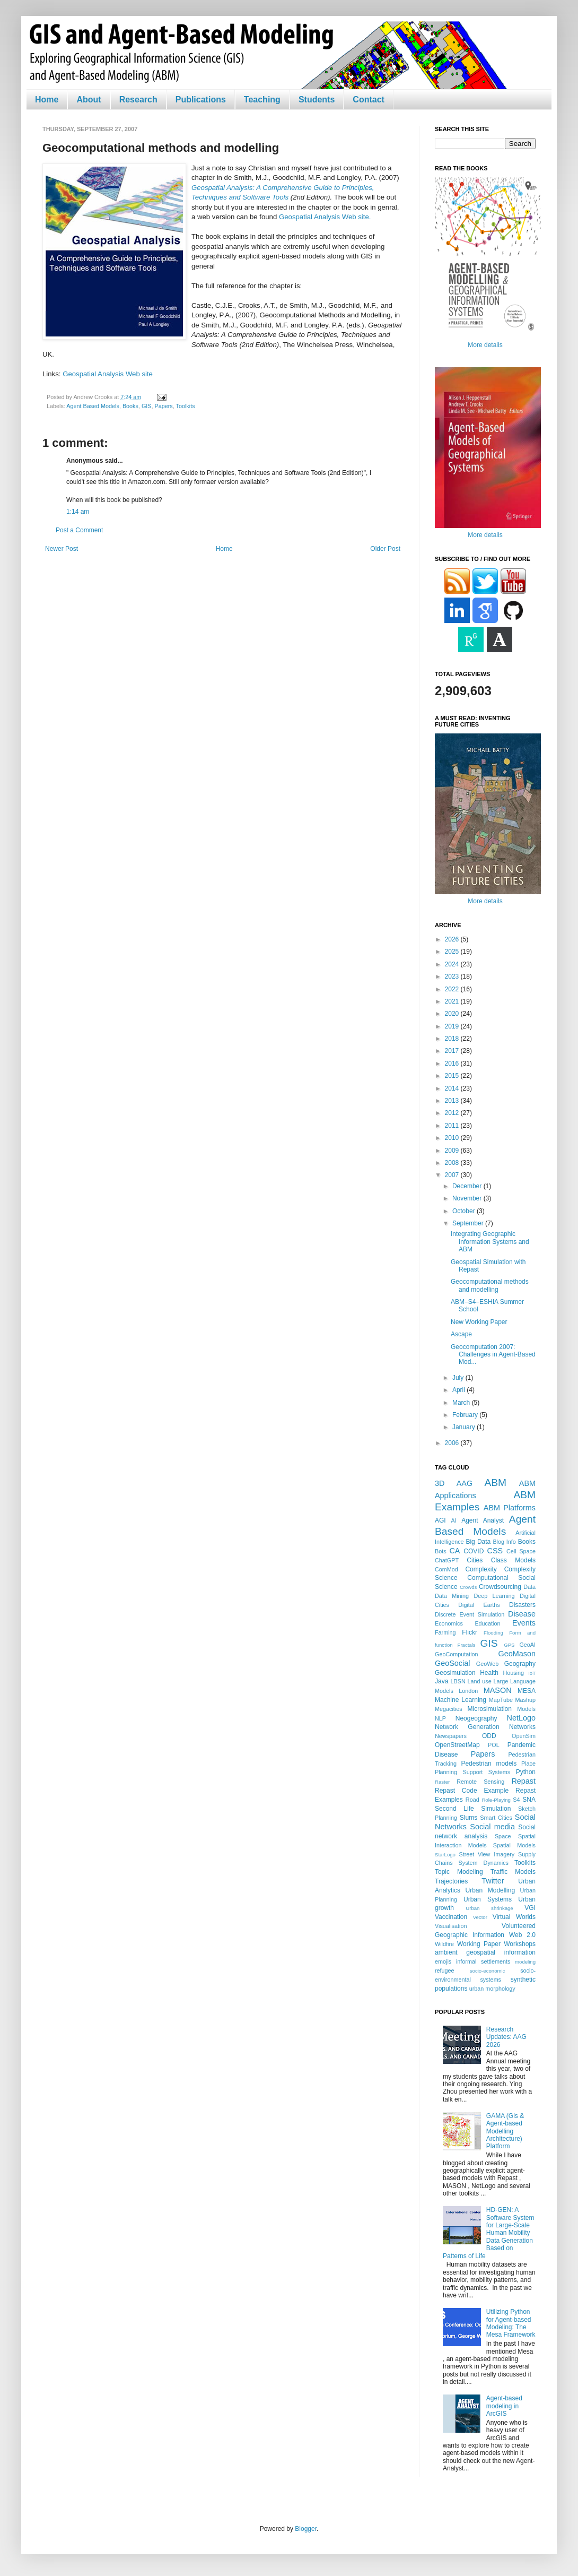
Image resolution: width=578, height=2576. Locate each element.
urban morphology (492, 1988)
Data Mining (452, 1596)
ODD (489, 1736)
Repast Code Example (472, 1790)
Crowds (468, 1587)
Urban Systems (487, 1899)
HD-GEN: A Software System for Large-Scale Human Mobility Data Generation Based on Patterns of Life (489, 2232)
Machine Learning (460, 1700)
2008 (453, 1162)
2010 (453, 1138)
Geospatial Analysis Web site (108, 374)
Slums (468, 1817)
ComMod (446, 1569)
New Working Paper (479, 1322)
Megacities (448, 1709)
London (468, 1691)
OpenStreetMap (457, 1745)
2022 (453, 989)
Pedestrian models (488, 1763)
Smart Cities (496, 1817)
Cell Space (521, 1551)
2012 (453, 1113)
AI (453, 1520)
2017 (453, 1050)
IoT (532, 1673)
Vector (480, 1917)
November (468, 1198)
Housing (513, 1673)
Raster (442, 1782)
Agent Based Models (92, 406)
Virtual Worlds (514, 1917)
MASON (498, 1690)
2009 (453, 1150)
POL (494, 1745)
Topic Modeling (459, 1871)
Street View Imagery (486, 1854)
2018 (453, 1038)
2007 (453, 1175)
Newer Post (61, 548)
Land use (480, 1681)
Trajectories (451, 1881)
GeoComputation (456, 1654)
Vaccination (451, 1917)
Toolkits (185, 406)
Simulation (496, 1808)
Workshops (520, 1944)
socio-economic (487, 1971)
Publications (201, 99)
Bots (440, 1551)
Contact (368, 99)
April (459, 1390)
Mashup (525, 1700)
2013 (453, 1100)
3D (439, 1483)
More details (485, 345)
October (464, 1211)
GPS (509, 1645)
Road (472, 1799)
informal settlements (483, 1961)
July (459, 1377)
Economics (449, 1623)
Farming (445, 1632)
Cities (475, 1560)
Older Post (385, 548)
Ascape (461, 1334)
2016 (453, 1063)
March (462, 1402)
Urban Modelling (490, 1890)
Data (529, 1587)
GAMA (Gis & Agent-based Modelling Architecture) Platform (505, 2131)
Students (317, 99)
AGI (440, 1520)
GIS (147, 406)
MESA (527, 1691)
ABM (496, 1482)
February (465, 1415)
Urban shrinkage (489, 1908)
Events (524, 1623)
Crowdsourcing (500, 1586)
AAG (464, 1483)
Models (526, 1709)
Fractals (467, 1645)
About (88, 99)
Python (526, 1772)
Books (130, 406)
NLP (440, 1718)
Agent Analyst (482, 1520)
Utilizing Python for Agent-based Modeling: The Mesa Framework (511, 2323)
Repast (523, 1781)
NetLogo (521, 1718)
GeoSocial (452, 1663)
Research (138, 99)
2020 (453, 1013)
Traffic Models (513, 1871)
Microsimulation (490, 1709)
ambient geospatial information (485, 1952)
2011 (453, 1125)
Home (46, 99)
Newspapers (451, 1736)
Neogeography (476, 1718)
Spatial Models (514, 1845)
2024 (453, 964)
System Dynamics (484, 1863)
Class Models (513, 1560)
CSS (495, 1550)
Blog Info (504, 1541)
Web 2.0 (522, 1935)
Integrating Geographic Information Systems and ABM (490, 1241)
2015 (453, 1075)
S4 (516, 1799)
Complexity (480, 1569)
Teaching (262, 99)
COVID (473, 1551)
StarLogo (445, 1854)
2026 (453, 939)
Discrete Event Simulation (469, 1614)
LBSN (458, 1681)
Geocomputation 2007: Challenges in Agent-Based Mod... (493, 1354)
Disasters (522, 1605)
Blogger (306, 2528)
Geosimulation (455, 1672)
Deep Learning (494, 1596)
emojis (443, 1961)
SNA (529, 1799)
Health (489, 1672)
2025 (453, 951)
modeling (525, 1962)
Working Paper (479, 1944)
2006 (453, 1443)
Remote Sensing (480, 1781)
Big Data (478, 1541)
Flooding (493, 1633)
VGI (530, 1908)
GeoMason (517, 1653)
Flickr (469, 1632)
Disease (522, 1614)
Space (503, 1836)
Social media (492, 1826)
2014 (453, 1088)
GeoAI (527, 1644)
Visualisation (451, 1926)
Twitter (492, 1881)
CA (454, 1550)
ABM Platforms (510, 1507)
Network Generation (467, 1727)
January (464, 1427)
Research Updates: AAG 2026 (506, 2037)
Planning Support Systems (472, 1772)
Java (441, 1681)
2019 (453, 1026)
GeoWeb (487, 1664)
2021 (453, 1001)
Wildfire (444, 1944)
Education (487, 1623)
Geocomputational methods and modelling (490, 1285)
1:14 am (77, 511)
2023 (453, 976)
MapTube (501, 1700)
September (468, 1223)
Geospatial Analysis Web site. (325, 217)
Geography (520, 1663)
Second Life (454, 1808)
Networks (522, 1727)
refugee (444, 1970)
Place (528, 1763)
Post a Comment (79, 530)
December (468, 1186)
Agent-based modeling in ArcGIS (504, 2406)
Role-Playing (495, 1800)
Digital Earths (479, 1605)
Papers (164, 406)
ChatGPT (447, 1560)
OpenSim (524, 1736)
